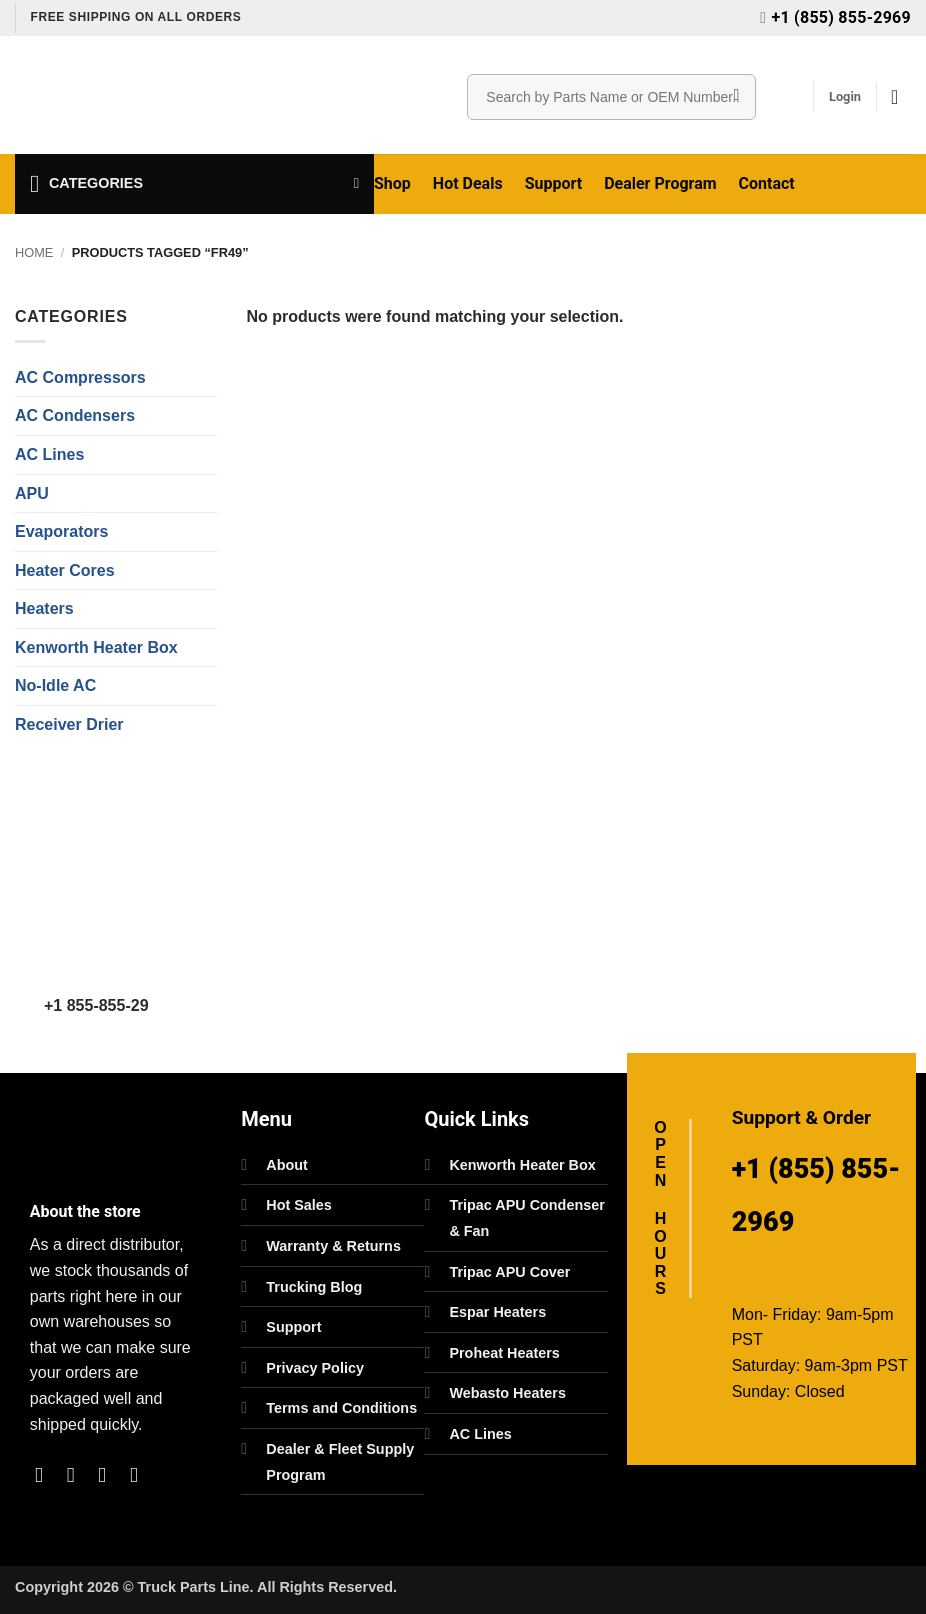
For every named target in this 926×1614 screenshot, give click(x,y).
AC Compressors (80, 377)
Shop (392, 183)
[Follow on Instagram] (77, 1474)
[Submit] (736, 97)
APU (32, 493)
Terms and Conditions (341, 1408)
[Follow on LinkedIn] (140, 1474)
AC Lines (49, 454)
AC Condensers (75, 415)
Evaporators (61, 531)
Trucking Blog (314, 1287)
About (287, 1165)
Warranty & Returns (333, 1246)
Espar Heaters (497, 1312)
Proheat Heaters (504, 1353)
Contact (767, 183)
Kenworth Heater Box (96, 647)
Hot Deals (468, 183)
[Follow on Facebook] (45, 1474)
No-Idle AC (55, 685)
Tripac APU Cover (509, 1272)
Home (34, 252)
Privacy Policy (315, 1368)
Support (554, 183)
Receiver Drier (69, 724)
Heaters (44, 608)
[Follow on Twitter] (108, 1474)
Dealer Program (660, 183)
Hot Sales (299, 1205)
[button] (845, 96)
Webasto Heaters (507, 1393)
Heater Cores (65, 570)
